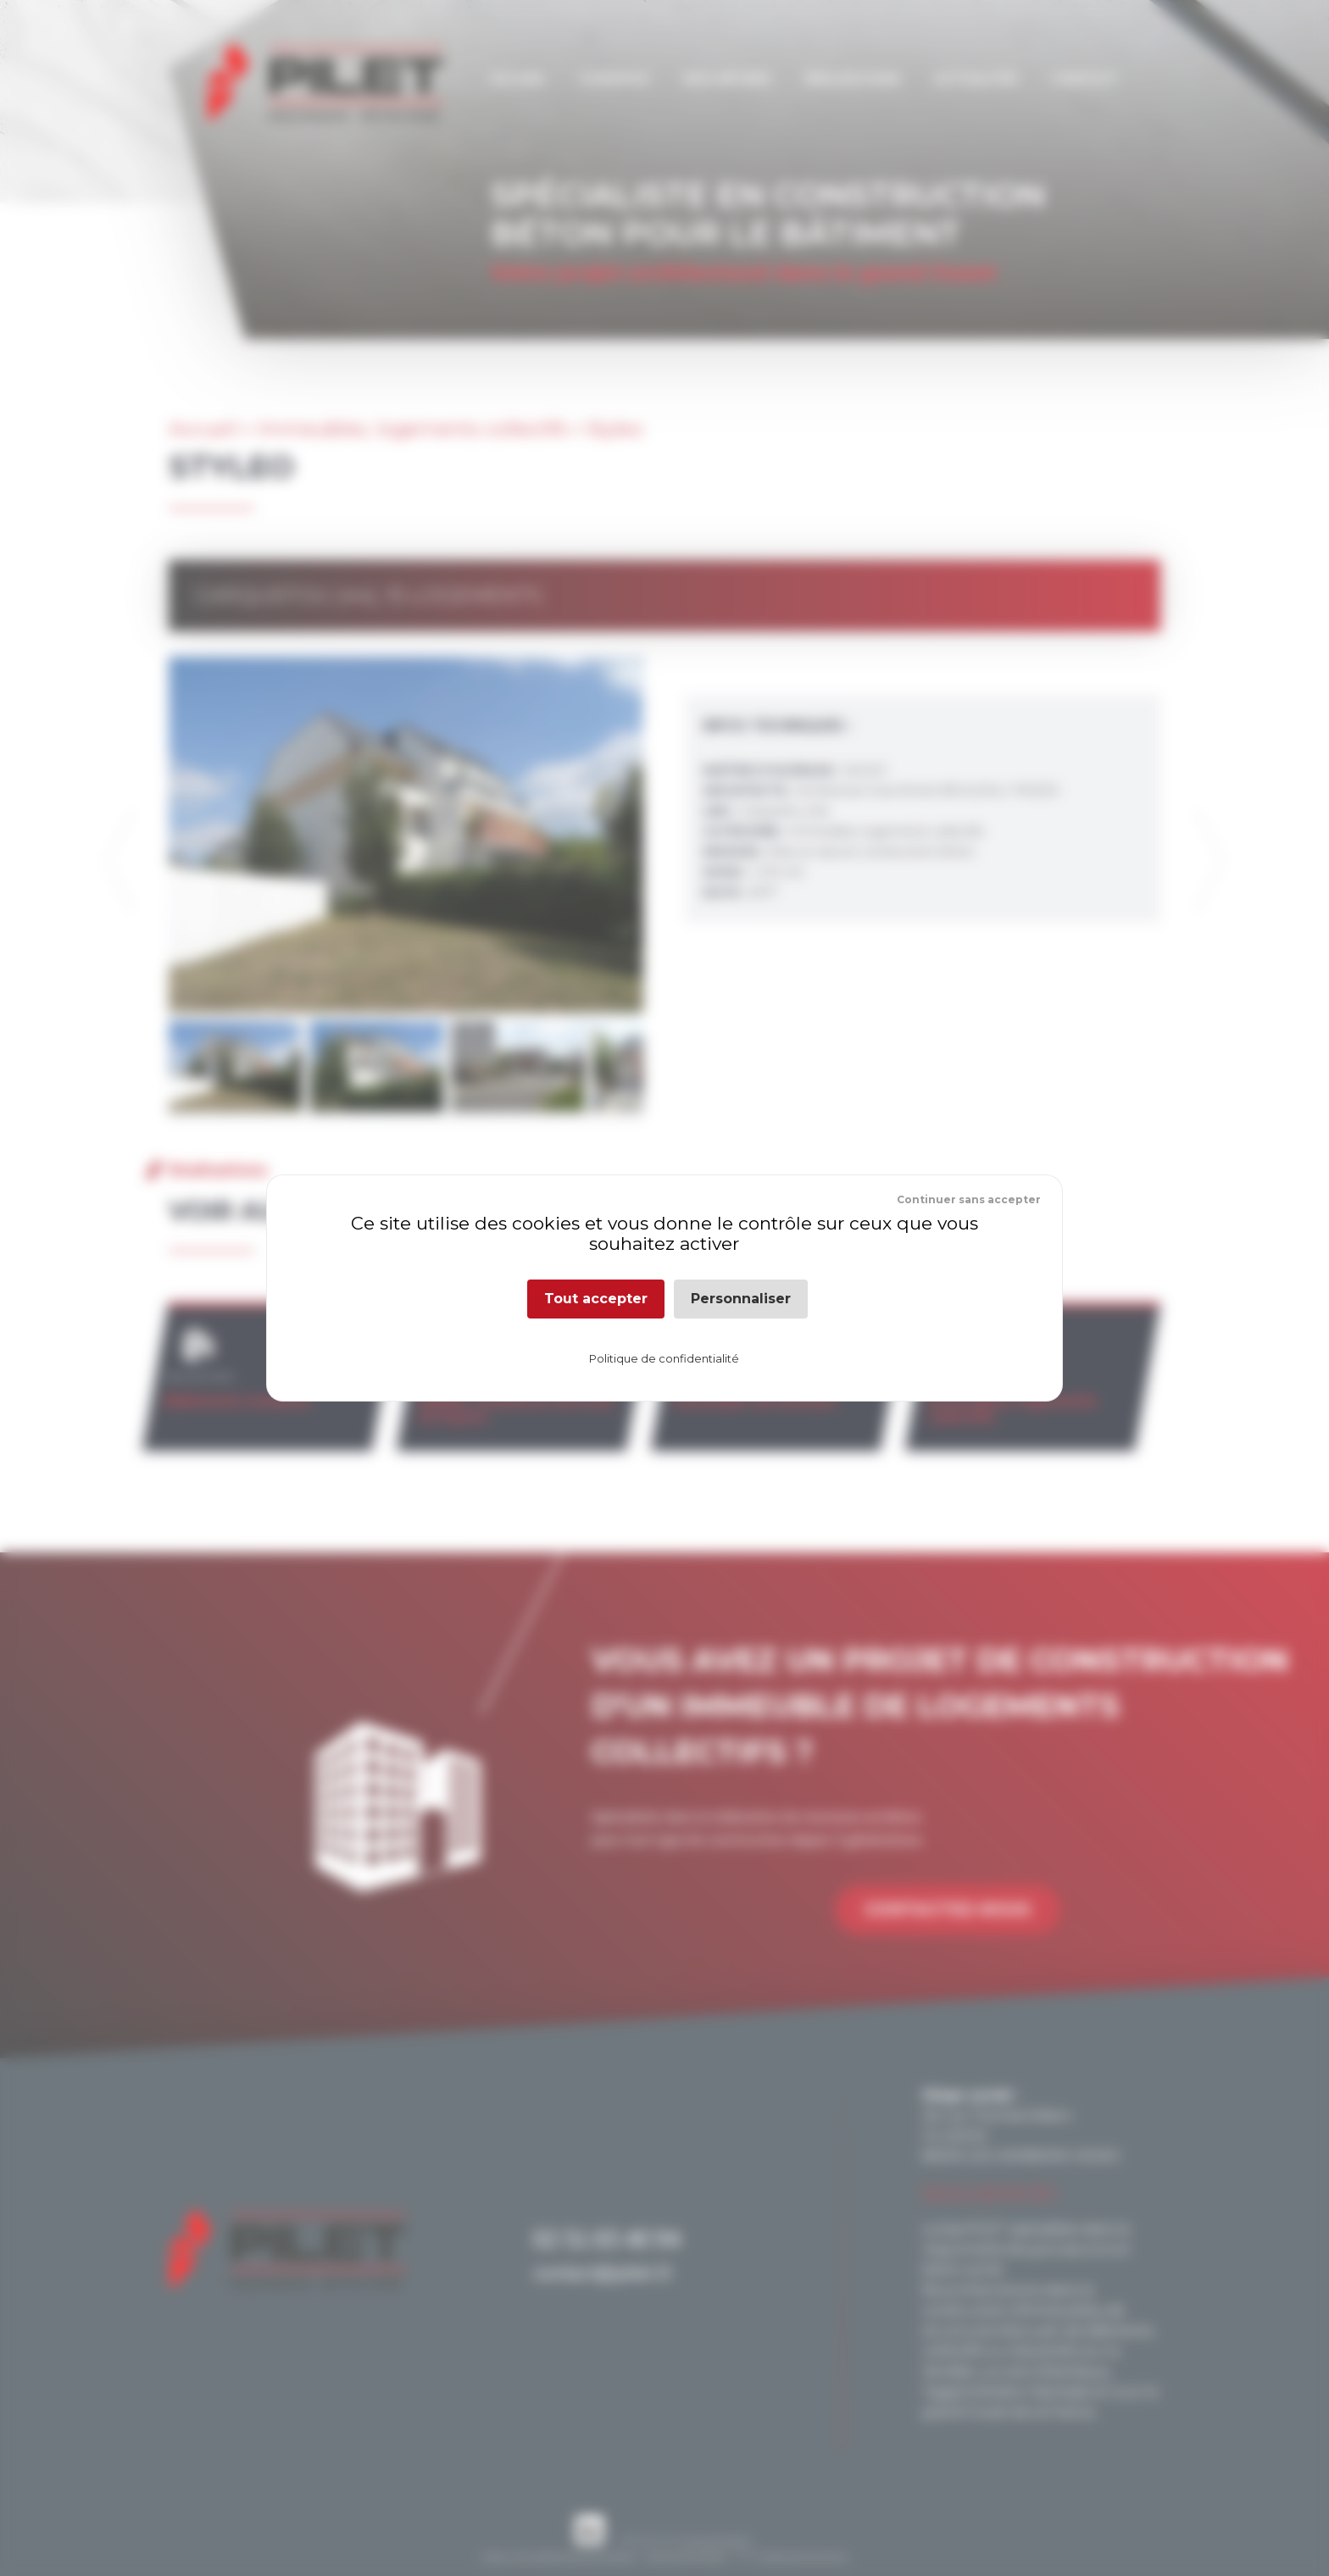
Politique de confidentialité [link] (664, 1358)
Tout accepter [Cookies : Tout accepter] (596, 1299)
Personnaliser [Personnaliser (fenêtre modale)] (741, 1299)
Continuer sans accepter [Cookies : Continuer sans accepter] (969, 1199)
